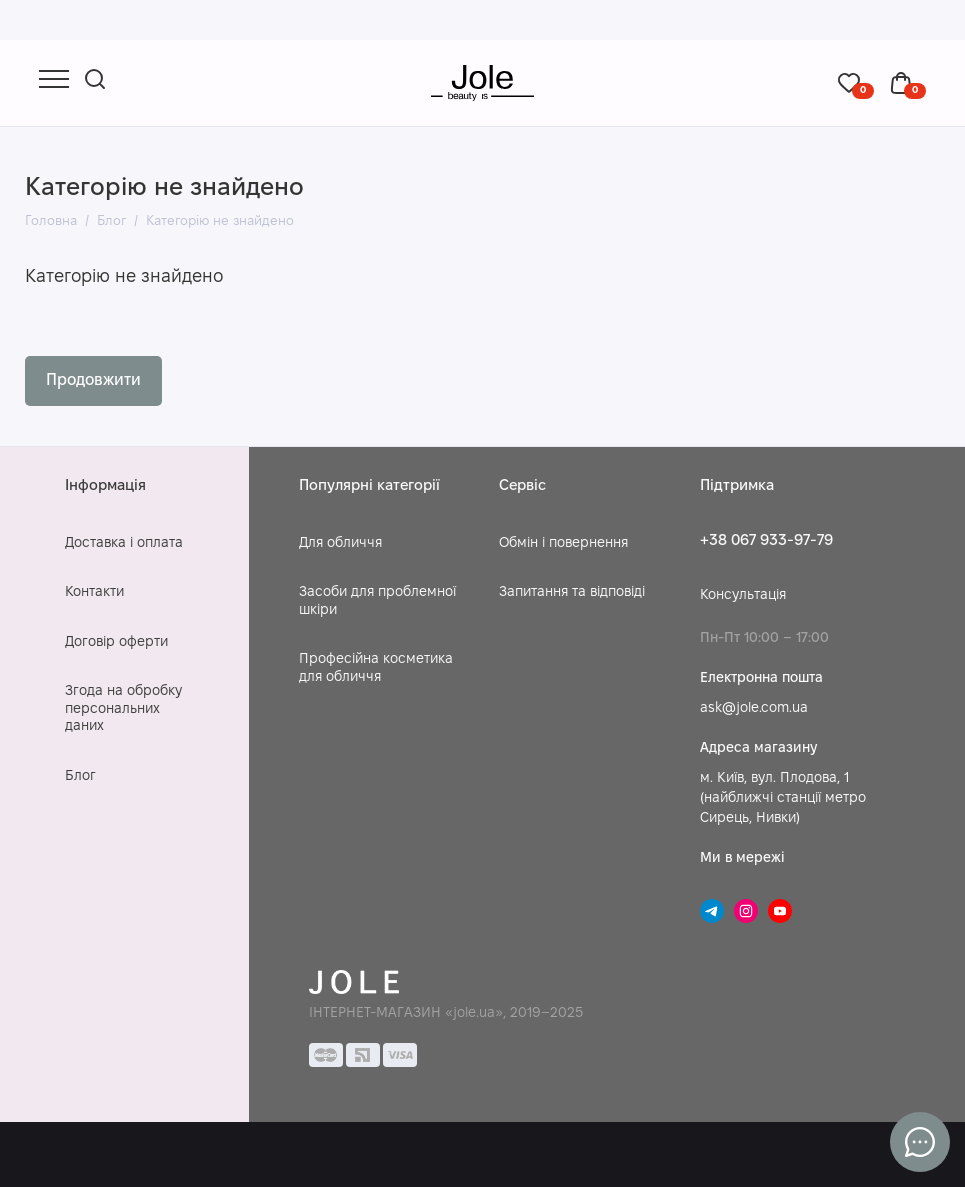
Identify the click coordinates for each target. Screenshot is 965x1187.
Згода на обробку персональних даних (123, 709)
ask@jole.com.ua (754, 708)
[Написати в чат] (920, 1142)
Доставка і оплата (124, 543)
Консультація (743, 595)
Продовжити (93, 380)
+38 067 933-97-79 (766, 541)
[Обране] (855, 83)
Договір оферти (116, 642)
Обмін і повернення (563, 543)
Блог (80, 776)
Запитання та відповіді (572, 592)
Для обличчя (340, 543)
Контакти (94, 592)
